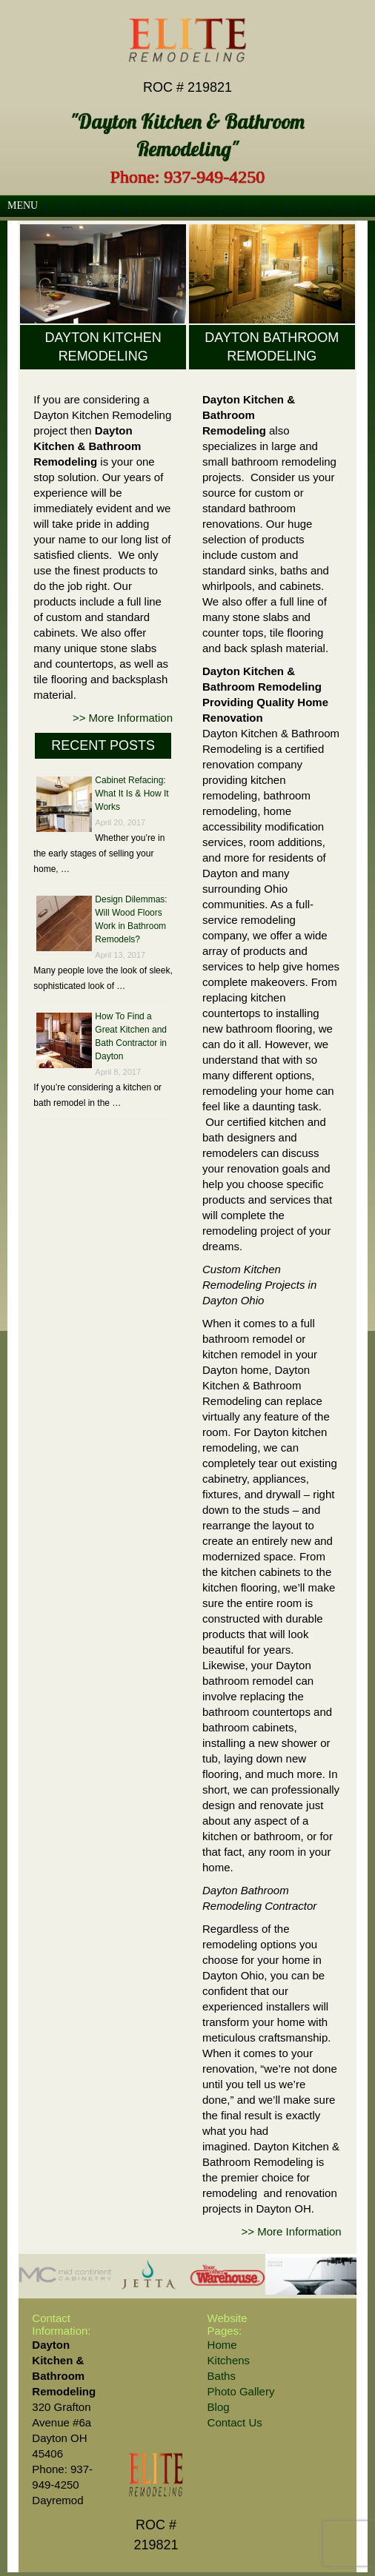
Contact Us (235, 2422)
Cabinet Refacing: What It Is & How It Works (131, 793)
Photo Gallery (241, 2391)
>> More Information (123, 717)
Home (222, 2344)
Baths (222, 2375)
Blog (219, 2407)
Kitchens (229, 2360)
